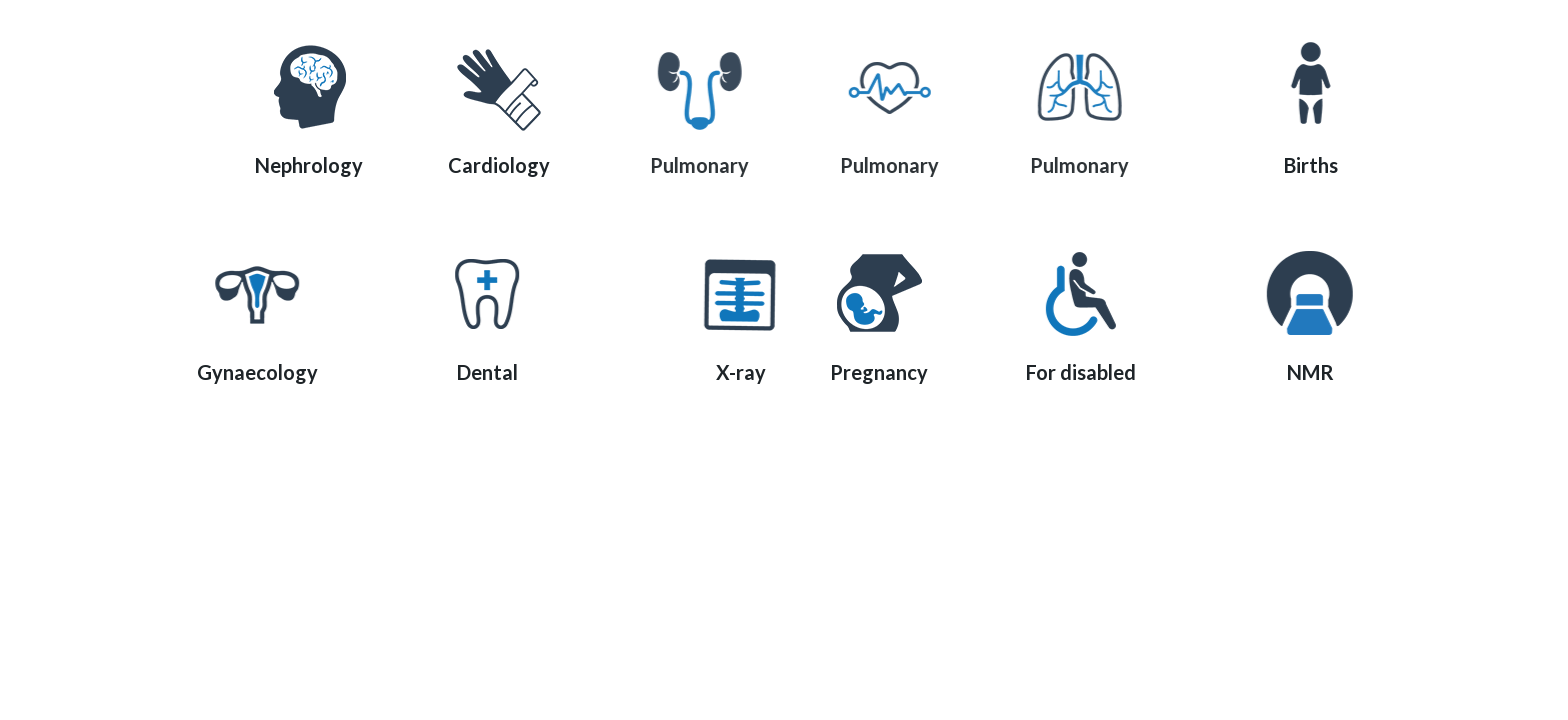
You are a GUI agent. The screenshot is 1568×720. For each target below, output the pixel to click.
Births (1324, 165)
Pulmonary (709, 165)
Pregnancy (879, 372)
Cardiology (499, 165)
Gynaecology (244, 372)
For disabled (1089, 372)
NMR (1323, 372)
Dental (478, 372)
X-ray (754, 372)
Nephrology (309, 165)
